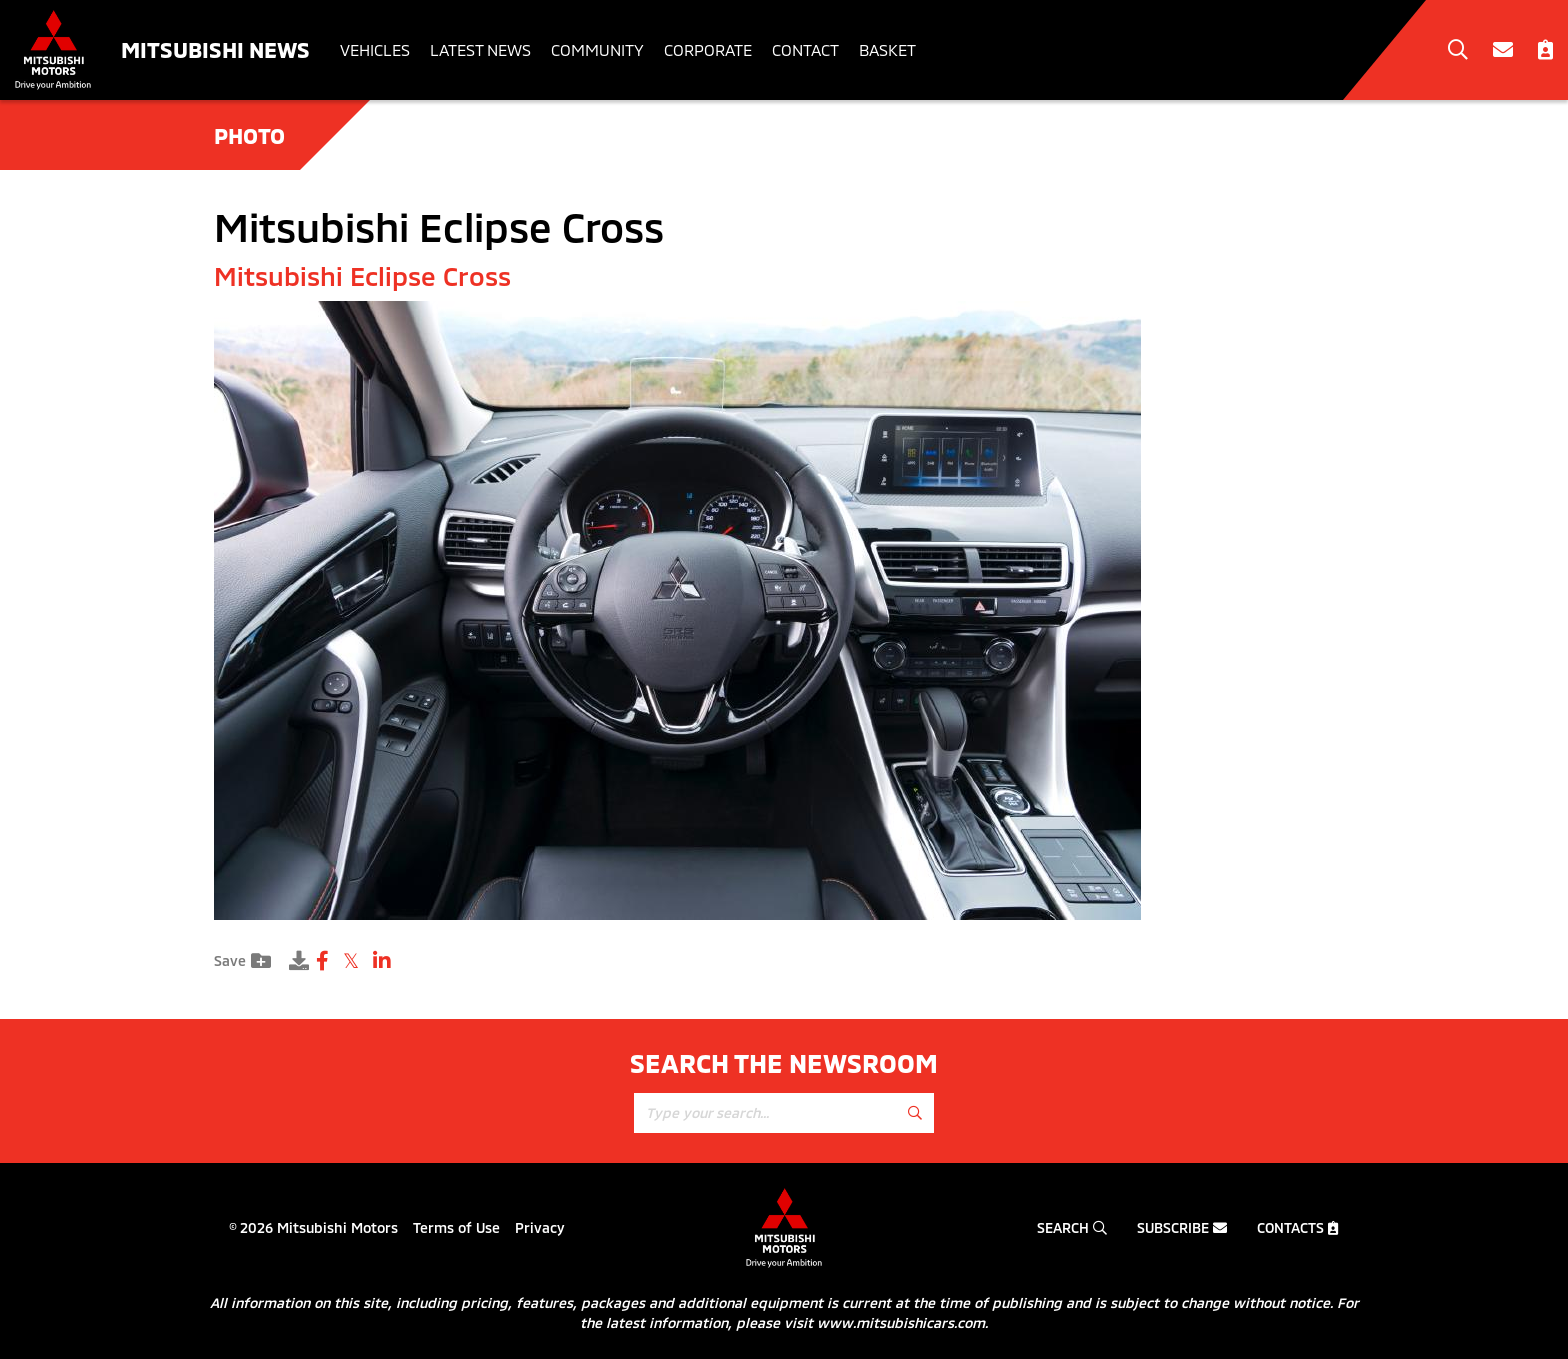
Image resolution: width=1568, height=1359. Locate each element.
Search (1072, 1227)
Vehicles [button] (375, 49)
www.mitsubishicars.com (901, 1322)
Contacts (1298, 1227)
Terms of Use (456, 1227)
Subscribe (1182, 1227)
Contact (805, 49)
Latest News (480, 49)
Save (242, 961)
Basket (887, 49)
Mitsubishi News (215, 49)
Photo (249, 135)
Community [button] (597, 49)
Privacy (540, 1227)
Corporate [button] (708, 49)
